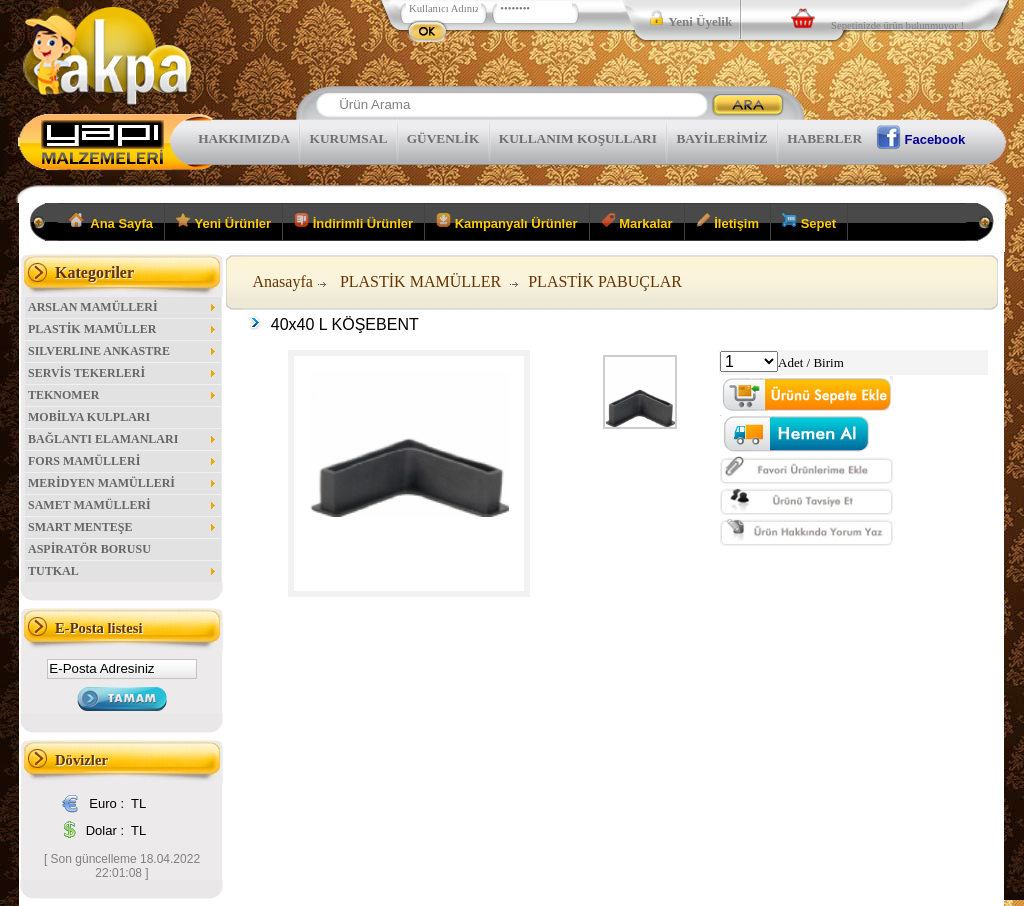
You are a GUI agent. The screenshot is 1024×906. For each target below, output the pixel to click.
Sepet (809, 222)
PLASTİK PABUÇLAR (605, 281)
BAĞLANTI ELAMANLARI (123, 439)
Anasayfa (282, 281)
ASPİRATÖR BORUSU (89, 549)
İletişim (727, 222)
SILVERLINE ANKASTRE (123, 351)
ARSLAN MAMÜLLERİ (123, 307)
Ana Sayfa (111, 222)
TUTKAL (123, 571)
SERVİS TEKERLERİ (123, 373)
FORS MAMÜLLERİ (123, 461)
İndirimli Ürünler (353, 222)
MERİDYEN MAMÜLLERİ (123, 483)
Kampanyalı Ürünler (506, 222)
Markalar (637, 222)
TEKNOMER (123, 395)
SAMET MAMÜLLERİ (123, 505)
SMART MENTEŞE (123, 527)
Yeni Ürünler (223, 222)
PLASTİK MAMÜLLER (123, 329)
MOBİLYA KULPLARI (89, 417)
